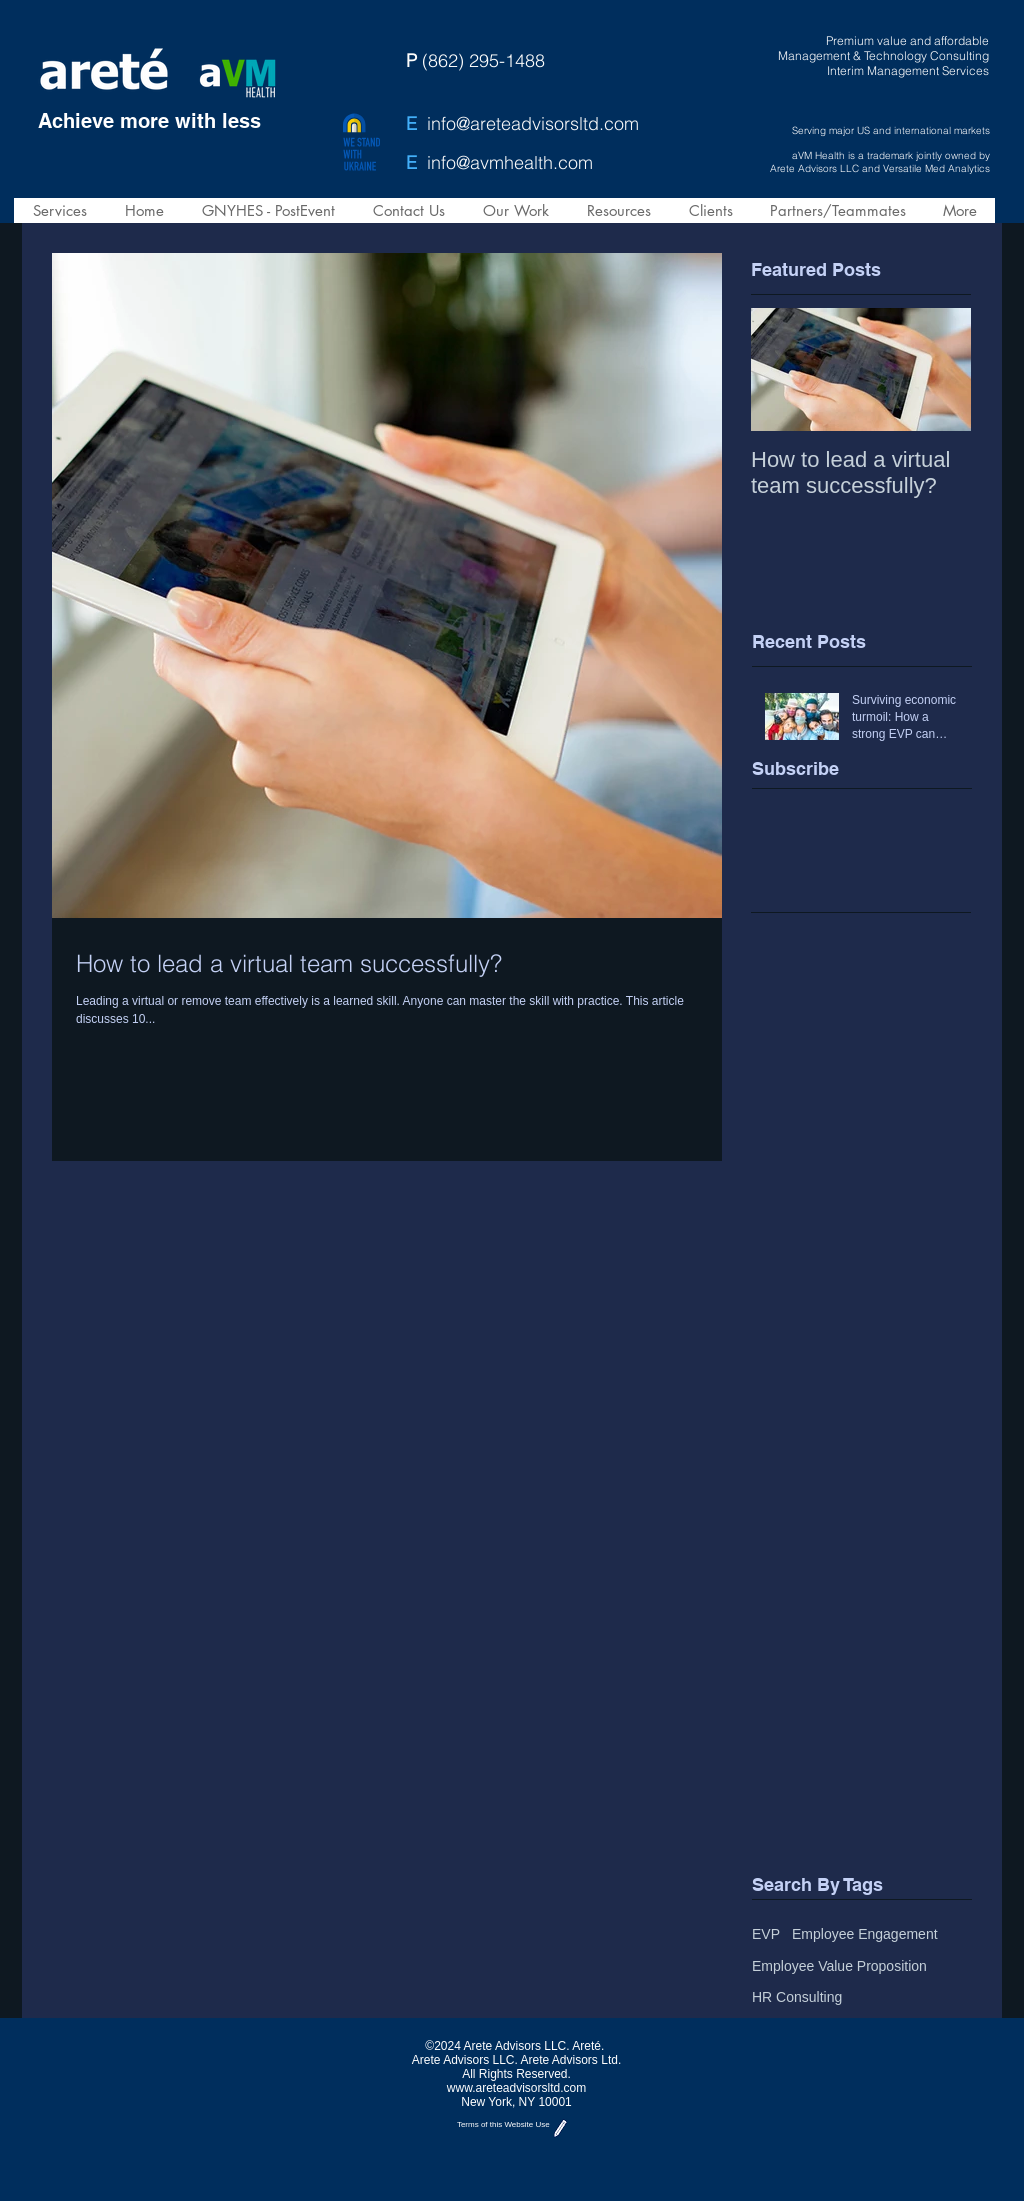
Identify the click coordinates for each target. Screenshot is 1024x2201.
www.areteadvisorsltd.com (516, 2088)
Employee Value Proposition (839, 1966)
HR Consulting (797, 1997)
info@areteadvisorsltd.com (533, 123)
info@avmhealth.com (510, 162)
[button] (59, 210)
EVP (766, 1934)
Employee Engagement (865, 1934)
